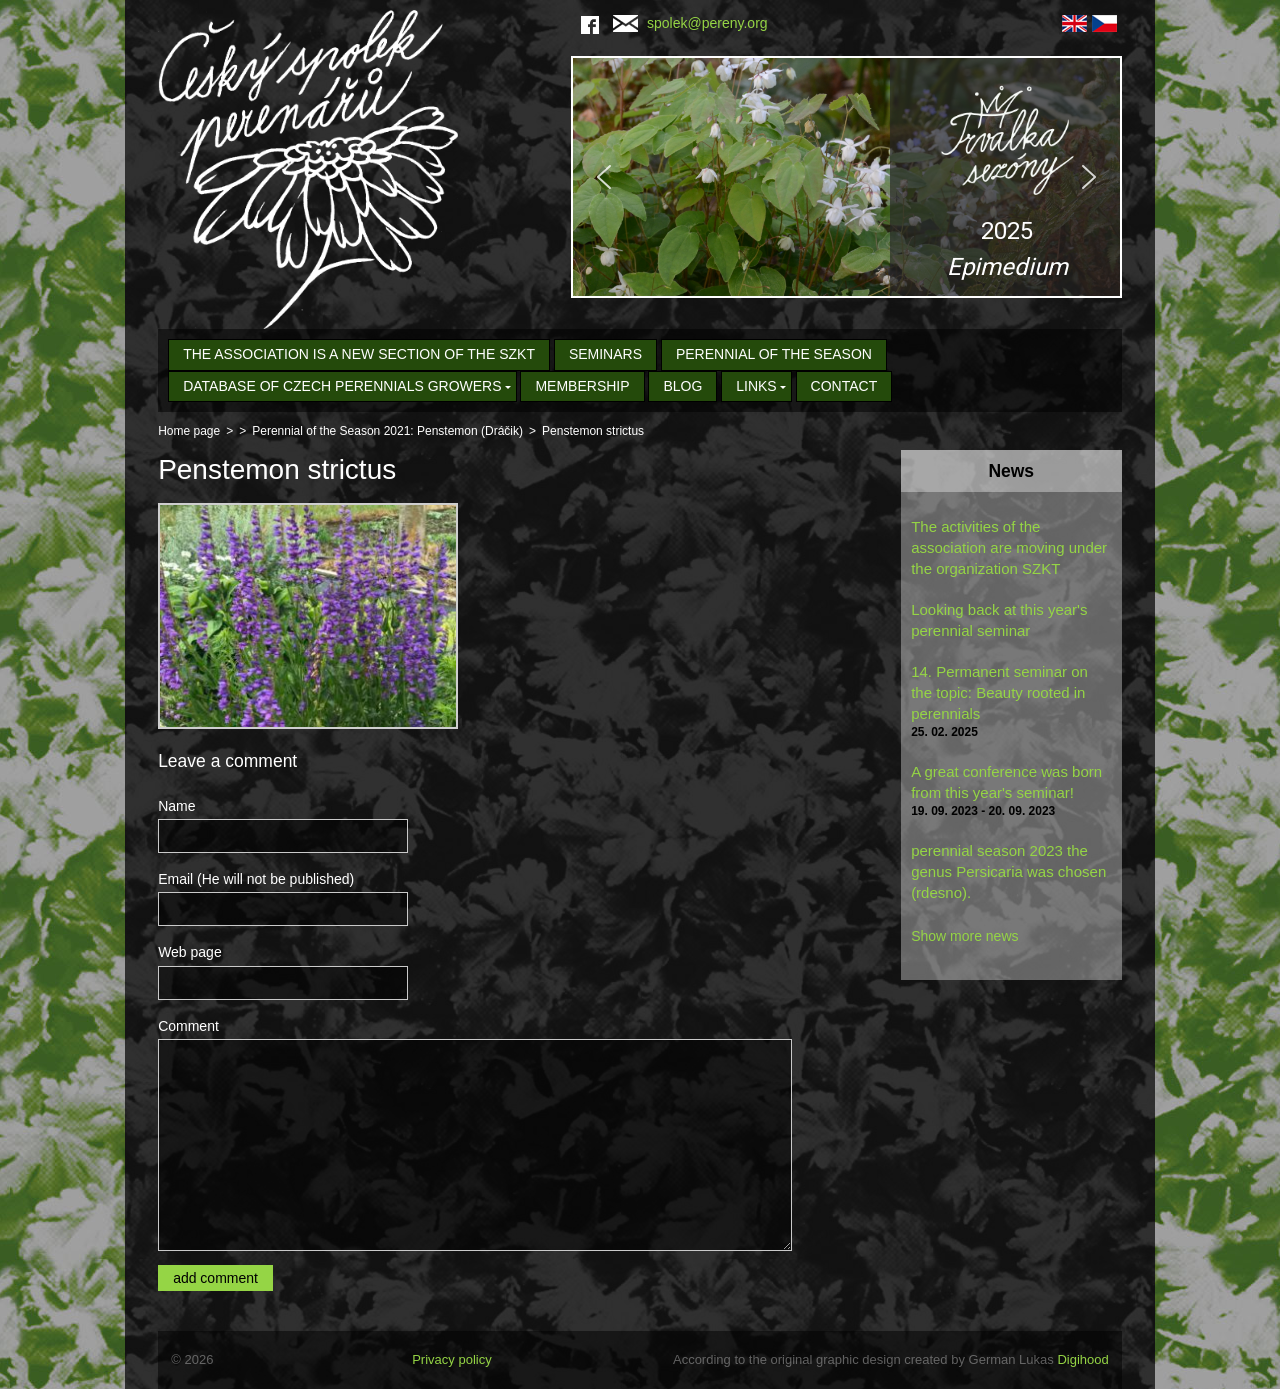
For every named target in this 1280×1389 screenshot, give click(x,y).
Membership (582, 386)
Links (756, 386)
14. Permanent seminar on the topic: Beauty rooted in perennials (999, 692)
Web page (190, 952)
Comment (188, 1026)
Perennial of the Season (774, 354)
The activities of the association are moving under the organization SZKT (1009, 547)
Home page (189, 431)
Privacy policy (451, 1359)
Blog (682, 386)
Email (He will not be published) (256, 879)
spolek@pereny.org (690, 23)
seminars (605, 354)
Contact (844, 386)
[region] (846, 177)
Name (176, 806)
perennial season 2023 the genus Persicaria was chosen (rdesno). (1008, 871)
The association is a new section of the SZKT (359, 354)
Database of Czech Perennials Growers (342, 386)
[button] (846, 177)
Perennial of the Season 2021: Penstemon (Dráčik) (387, 431)
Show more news (964, 936)
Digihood (1082, 1359)
